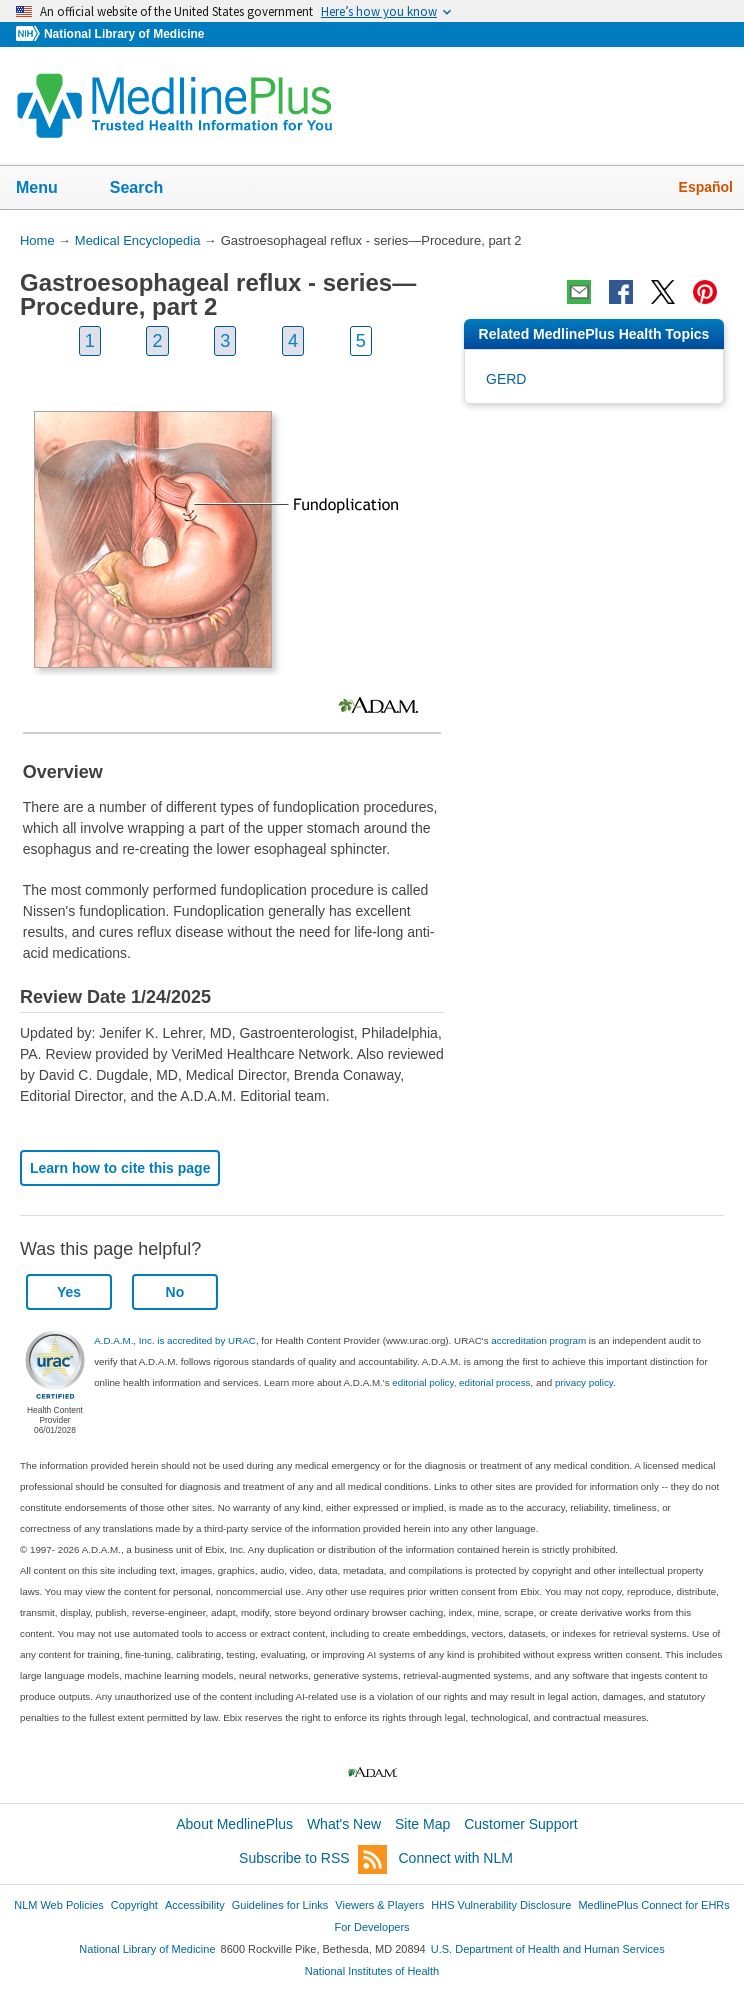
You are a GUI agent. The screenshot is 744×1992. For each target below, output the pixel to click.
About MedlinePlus (234, 1824)
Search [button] (149, 189)
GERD (506, 379)
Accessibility (195, 1905)
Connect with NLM (456, 1858)
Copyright (134, 1905)
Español (706, 187)
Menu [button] (50, 189)
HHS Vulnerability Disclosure (501, 1905)
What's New (344, 1824)
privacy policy (584, 1382)
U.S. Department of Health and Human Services (548, 1949)
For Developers (371, 1927)
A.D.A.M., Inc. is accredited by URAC (175, 1340)
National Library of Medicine (124, 34)
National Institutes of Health (372, 1971)
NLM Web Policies (59, 1905)
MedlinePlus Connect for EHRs (653, 1905)
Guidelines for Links (280, 1905)
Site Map (422, 1824)
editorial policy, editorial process (461, 1382)
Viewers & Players (379, 1905)
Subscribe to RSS (313, 1859)
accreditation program (538, 1340)
